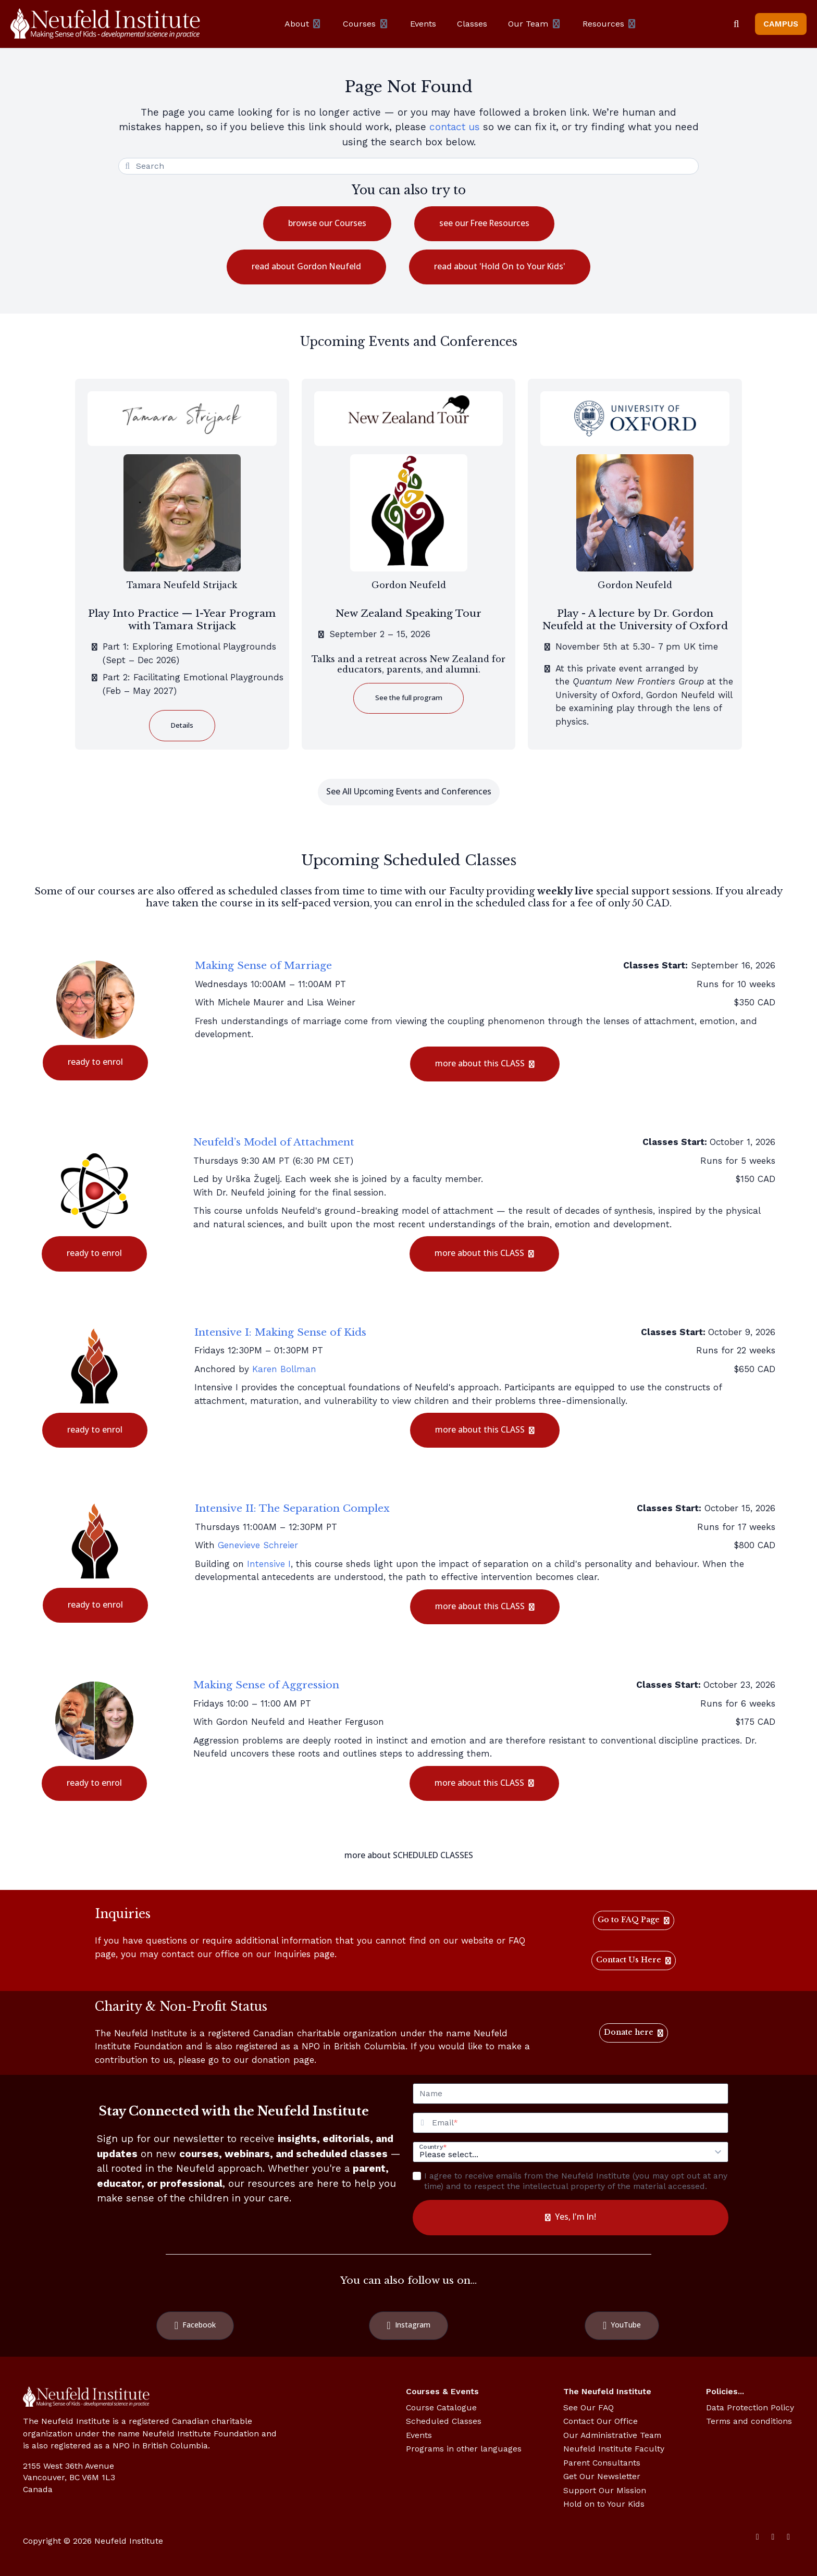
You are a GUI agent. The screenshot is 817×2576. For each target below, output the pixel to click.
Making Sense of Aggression (266, 1684)
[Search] (736, 24)
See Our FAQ (588, 2407)
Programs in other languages (464, 2449)
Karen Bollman (284, 1369)
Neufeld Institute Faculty (613, 2449)
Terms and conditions (749, 2421)
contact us (454, 127)
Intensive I (269, 1564)
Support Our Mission (604, 2490)
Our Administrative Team (612, 2435)
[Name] (570, 2094)
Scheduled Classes (443, 2421)
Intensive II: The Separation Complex (292, 1508)
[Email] (580, 2123)
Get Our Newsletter (601, 2476)
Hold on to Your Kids (604, 2504)
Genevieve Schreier (258, 1545)
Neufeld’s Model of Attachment (273, 1142)
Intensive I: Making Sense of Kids (280, 1332)
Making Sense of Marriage (263, 965)
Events (419, 2435)
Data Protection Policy (750, 2407)
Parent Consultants (601, 2463)
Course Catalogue (441, 2407)
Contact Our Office (600, 2421)
